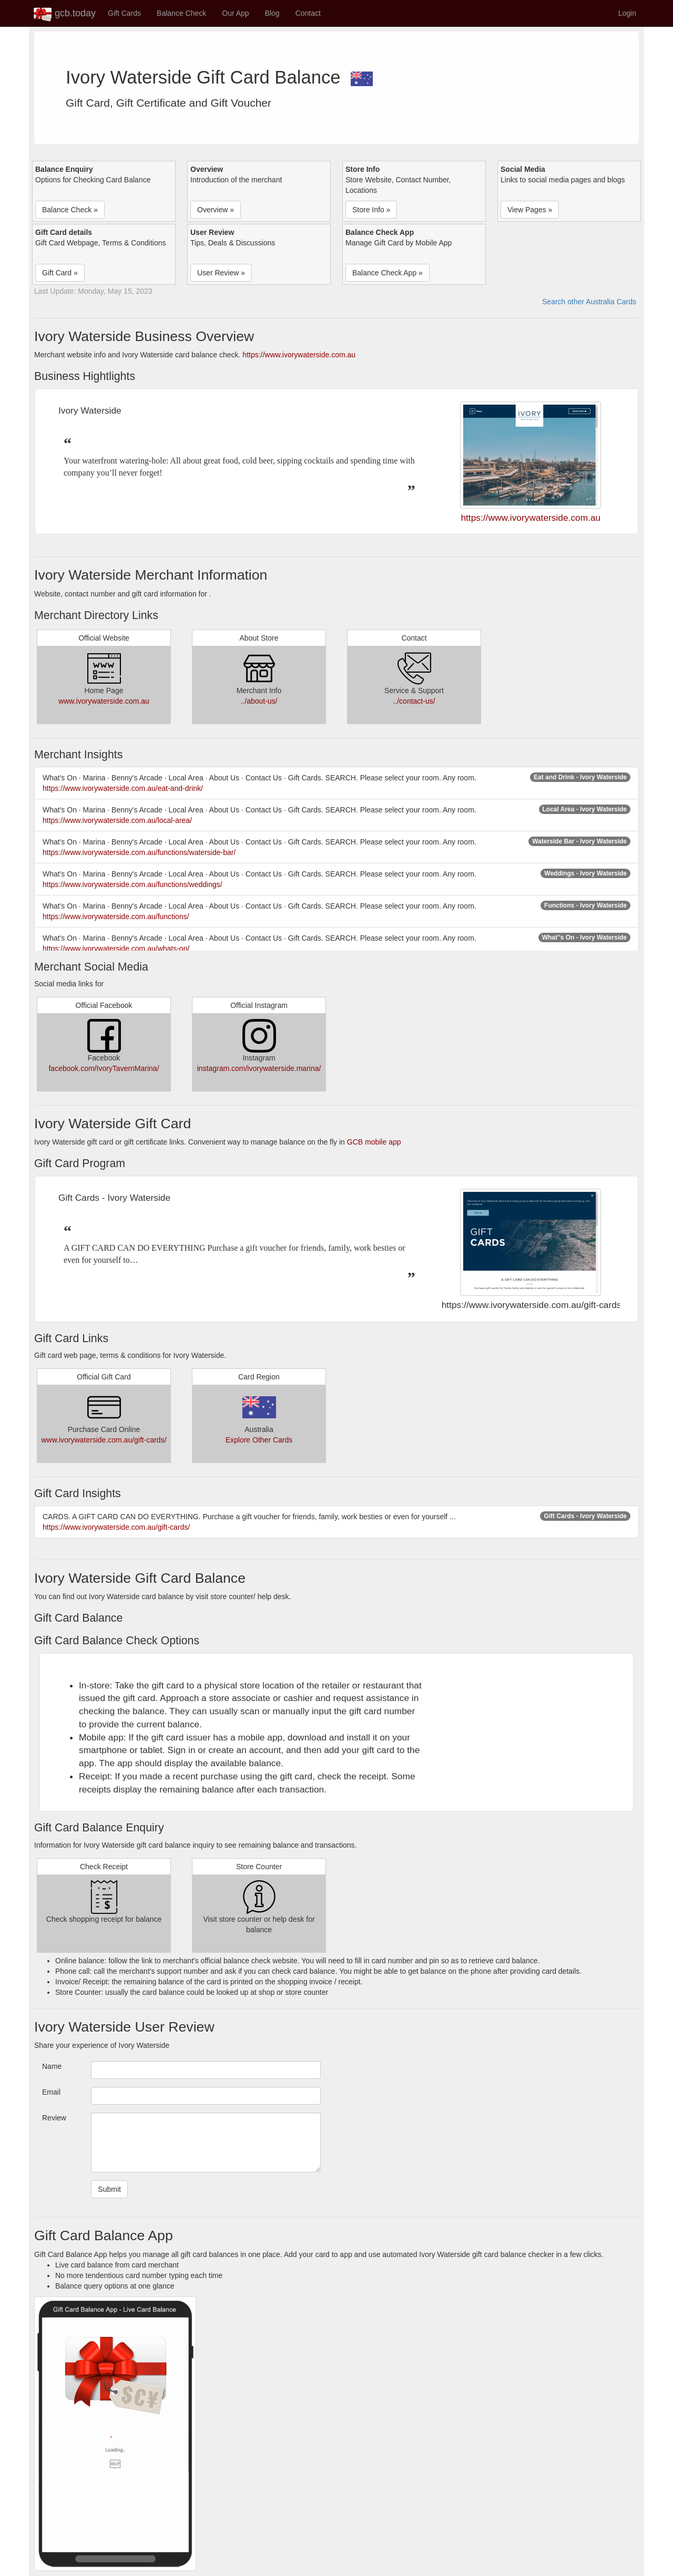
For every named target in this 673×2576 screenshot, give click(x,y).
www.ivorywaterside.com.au (103, 701)
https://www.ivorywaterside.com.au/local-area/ (117, 820)
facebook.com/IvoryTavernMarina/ (103, 1068)
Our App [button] (235, 13)
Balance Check (181, 13)
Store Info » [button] (371, 209)
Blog (272, 13)
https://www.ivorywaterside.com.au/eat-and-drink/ (123, 788)
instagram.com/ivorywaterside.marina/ (259, 1068)
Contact (308, 13)
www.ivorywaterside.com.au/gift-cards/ (103, 1440)
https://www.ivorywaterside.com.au (298, 355)
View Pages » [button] (529, 209)
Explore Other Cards (259, 1440)
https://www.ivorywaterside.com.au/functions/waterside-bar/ (139, 852)
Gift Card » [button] (60, 273)
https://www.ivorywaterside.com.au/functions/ (116, 916)
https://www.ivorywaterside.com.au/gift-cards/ (116, 1527)
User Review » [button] (221, 273)
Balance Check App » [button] (387, 273)
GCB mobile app (374, 1142)
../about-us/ (258, 701)
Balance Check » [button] (70, 209)
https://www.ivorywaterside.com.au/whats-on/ (116, 948)
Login (627, 13)
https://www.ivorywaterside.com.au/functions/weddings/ (132, 884)
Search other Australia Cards (589, 301)
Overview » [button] (215, 209)
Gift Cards (124, 13)
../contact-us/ (414, 701)
